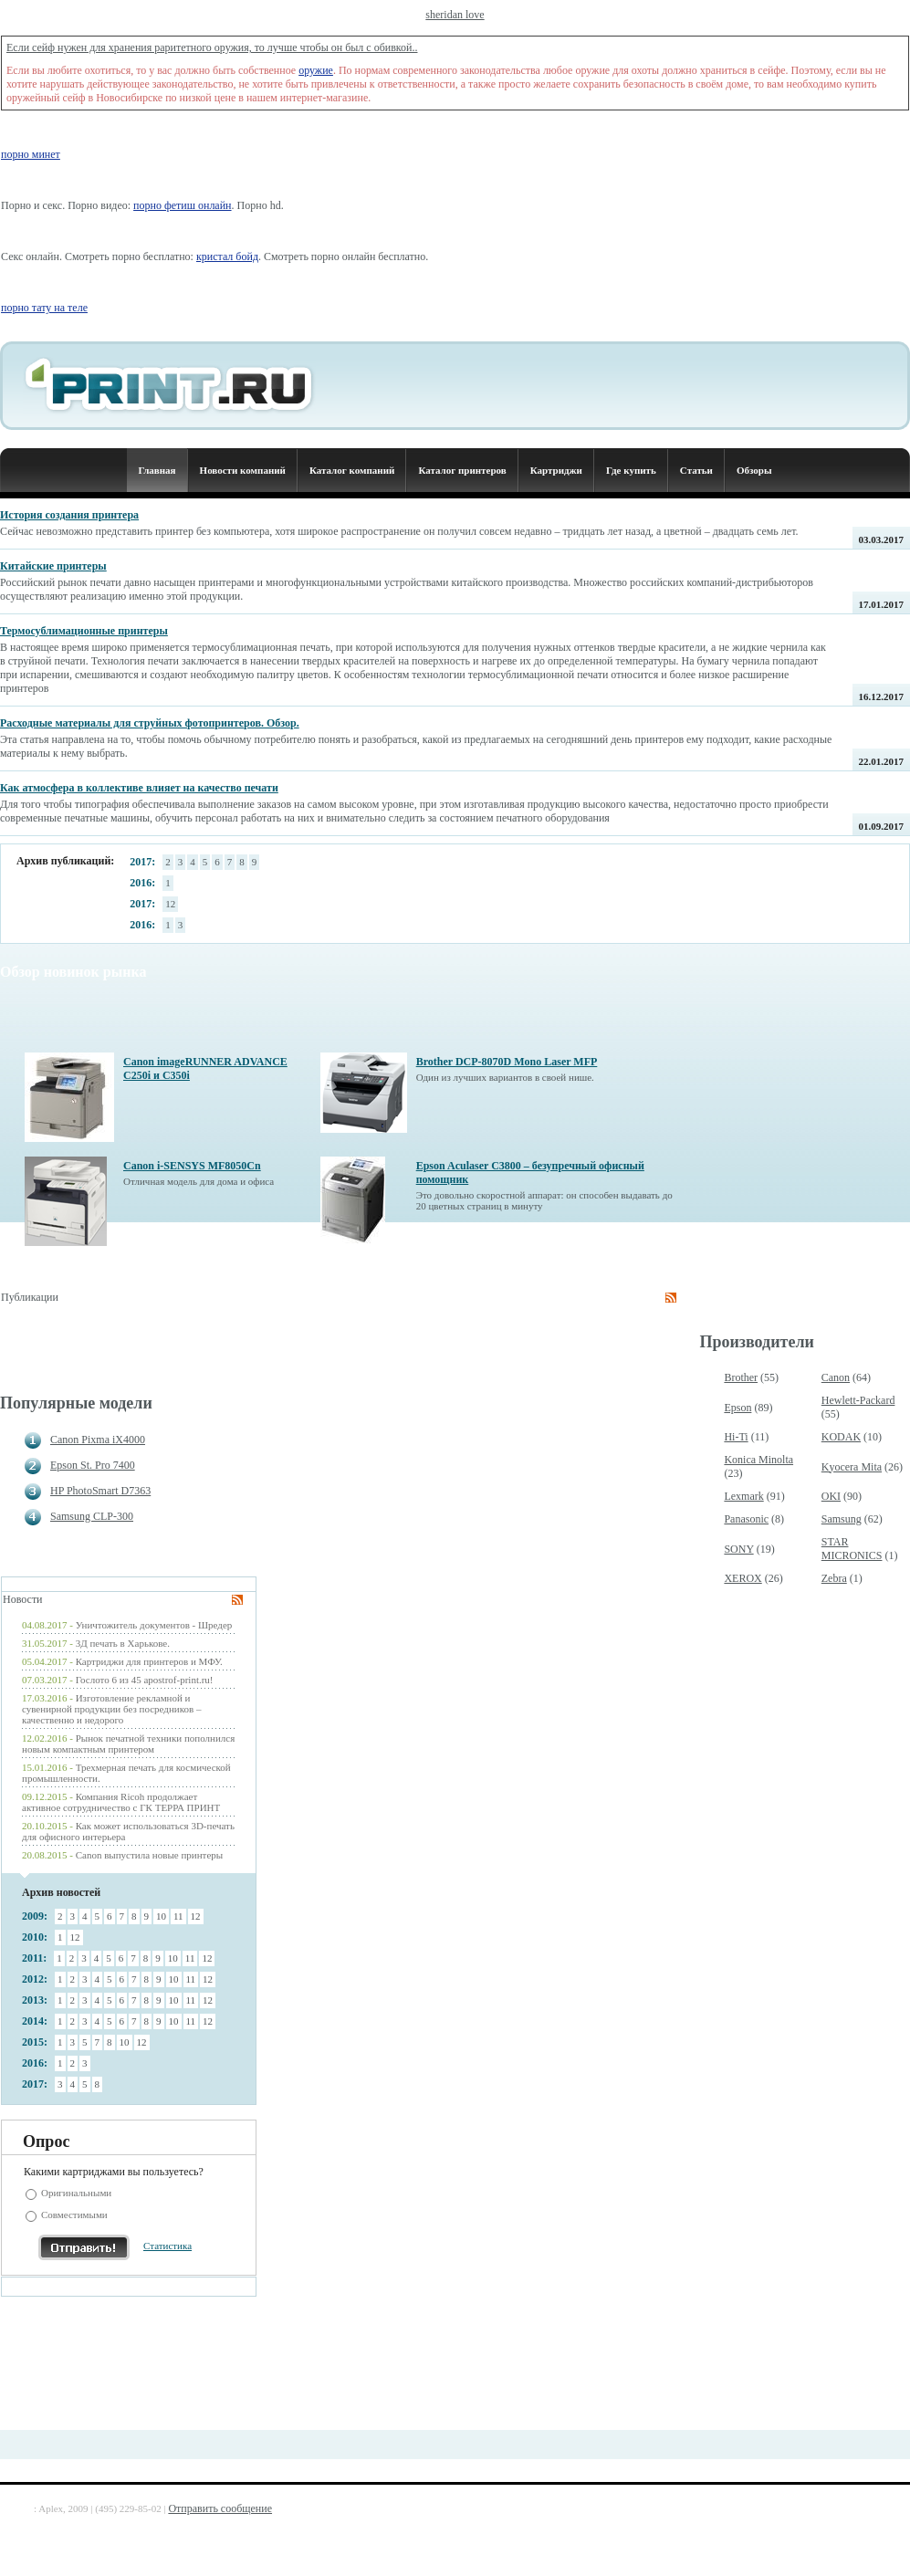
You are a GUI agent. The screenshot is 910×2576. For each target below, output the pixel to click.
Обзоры (754, 470)
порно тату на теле (44, 307)
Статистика (167, 2245)
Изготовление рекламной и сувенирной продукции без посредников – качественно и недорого (111, 1708)
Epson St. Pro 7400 (92, 1465)
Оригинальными (76, 2192)
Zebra (834, 1578)
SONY (738, 1549)
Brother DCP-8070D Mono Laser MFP (507, 1061)
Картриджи (556, 470)
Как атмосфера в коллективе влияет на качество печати (139, 787)
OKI (831, 1496)
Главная (156, 470)
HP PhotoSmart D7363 (100, 1490)
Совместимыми (74, 2214)
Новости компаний (243, 470)
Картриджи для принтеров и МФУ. (149, 1661)
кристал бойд (227, 256)
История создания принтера (69, 514)
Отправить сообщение (220, 2508)
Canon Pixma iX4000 (97, 1439)
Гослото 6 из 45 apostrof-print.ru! (145, 1679)
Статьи (696, 470)
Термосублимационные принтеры (84, 630)
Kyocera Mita (851, 1467)
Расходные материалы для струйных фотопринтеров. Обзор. (149, 723)
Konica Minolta (758, 1459)
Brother (741, 1377)
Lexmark (743, 1496)
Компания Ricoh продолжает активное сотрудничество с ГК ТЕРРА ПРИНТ (121, 1802)
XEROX (742, 1578)
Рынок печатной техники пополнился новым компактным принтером (128, 1743)
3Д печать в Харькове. (123, 1643)
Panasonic (746, 1519)
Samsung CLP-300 (91, 1516)
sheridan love (454, 14)
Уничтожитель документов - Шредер (154, 1624)
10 (161, 1916)
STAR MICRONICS (852, 1548)
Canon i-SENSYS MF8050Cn (192, 1165)
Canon (835, 1377)
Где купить (631, 470)
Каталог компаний (351, 470)
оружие (315, 70)
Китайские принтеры (53, 566)
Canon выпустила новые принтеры (149, 1854)
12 (170, 903)
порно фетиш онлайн (182, 205)
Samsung (841, 1519)
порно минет (30, 154)
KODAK (841, 1436)
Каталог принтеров (462, 470)
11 (178, 1916)
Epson (737, 1407)
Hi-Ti (736, 1436)
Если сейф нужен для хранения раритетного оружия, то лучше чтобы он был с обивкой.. (212, 47)
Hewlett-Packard (858, 1400)
